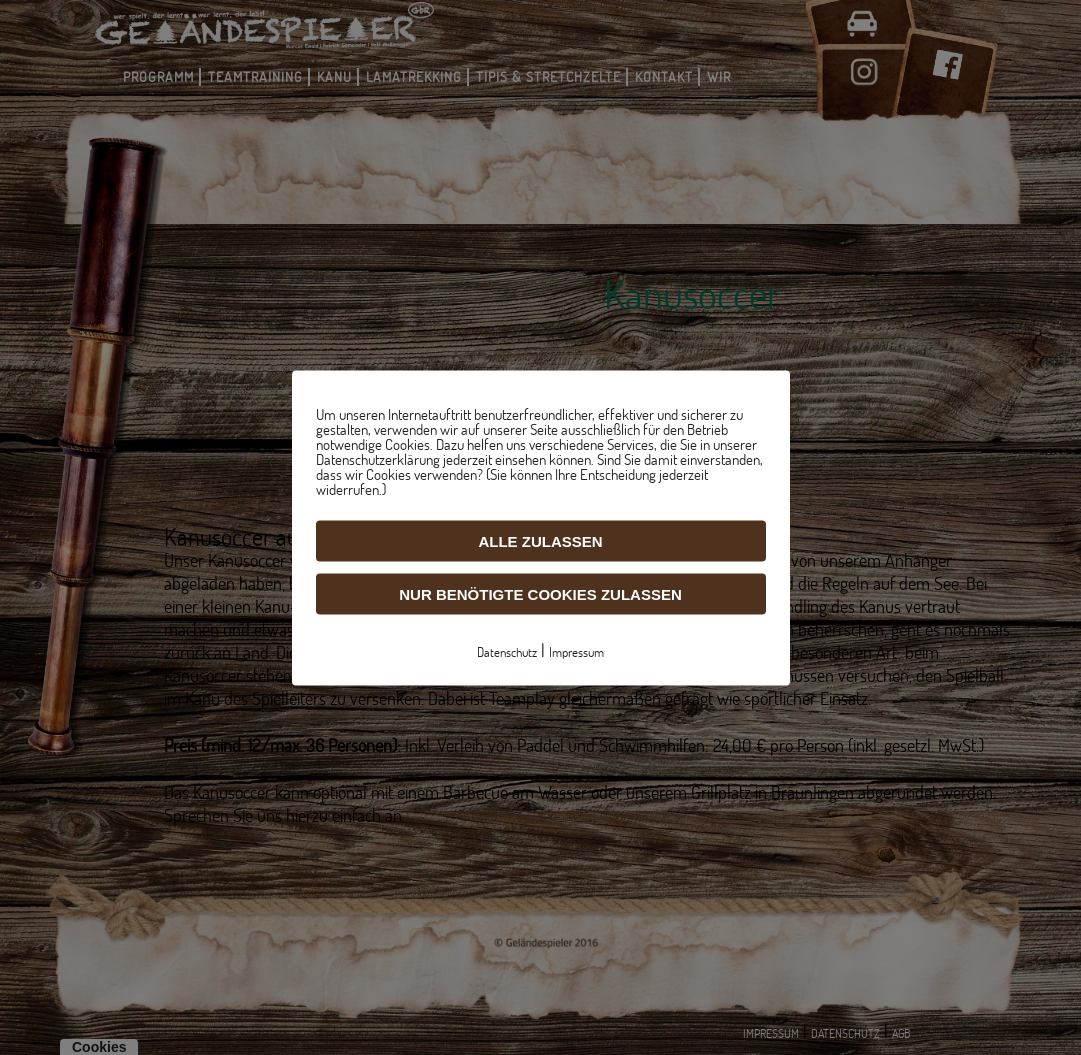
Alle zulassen (540, 540)
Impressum (576, 651)
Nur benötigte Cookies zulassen (540, 593)
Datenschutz (507, 651)
